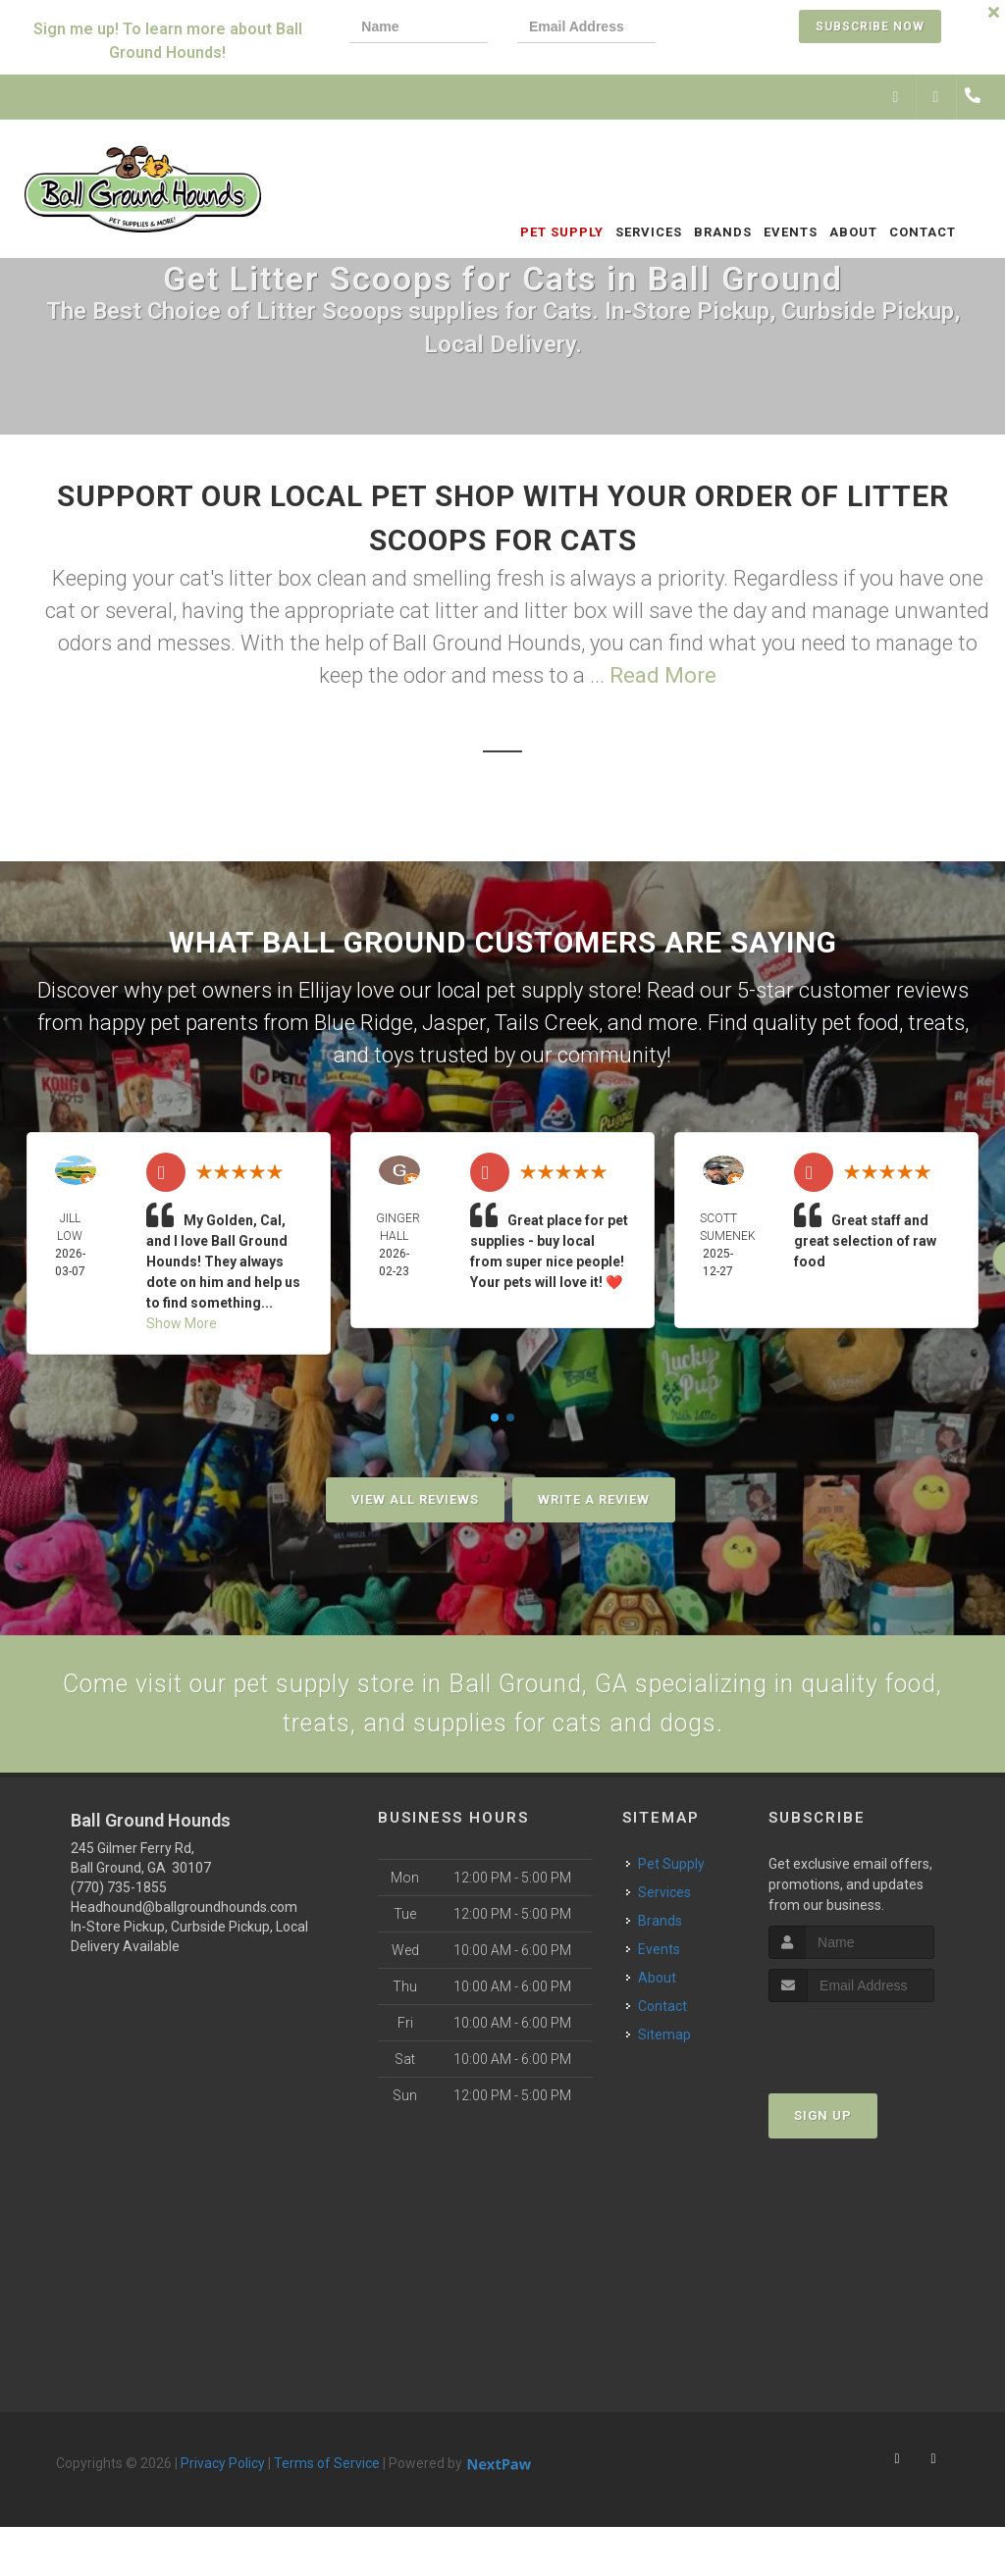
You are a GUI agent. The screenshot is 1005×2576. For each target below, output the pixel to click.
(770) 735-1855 (119, 1903)
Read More (662, 675)
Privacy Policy (223, 2479)
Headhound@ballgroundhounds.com (184, 1923)
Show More (181, 1323)
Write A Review (594, 1499)
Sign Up (823, 2131)
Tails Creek (547, 1022)
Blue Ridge (363, 1022)
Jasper (454, 1022)
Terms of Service (327, 2479)
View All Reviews (415, 1499)
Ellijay (324, 990)
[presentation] (751, 29)
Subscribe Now (870, 26)
